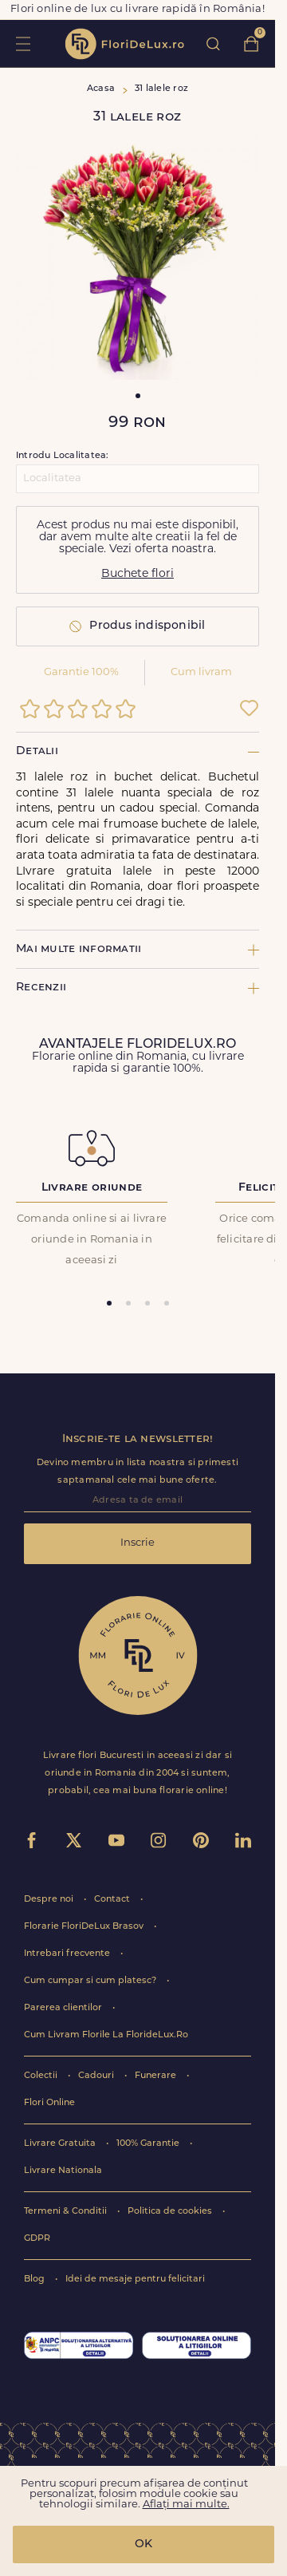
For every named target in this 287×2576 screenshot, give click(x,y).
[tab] (109, 1303)
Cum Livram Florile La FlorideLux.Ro (106, 2035)
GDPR (37, 2238)
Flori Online (49, 2103)
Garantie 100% (81, 672)
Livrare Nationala (63, 2171)
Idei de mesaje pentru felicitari (135, 2279)
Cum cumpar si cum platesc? (91, 1981)
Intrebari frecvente (68, 1954)
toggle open (23, 43)
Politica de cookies (171, 2211)
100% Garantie (149, 2143)
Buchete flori (137, 574)
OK (143, 2544)
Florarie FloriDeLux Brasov (85, 1926)
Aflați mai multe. (186, 2504)
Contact (113, 1899)
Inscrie (137, 1543)
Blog (35, 2279)
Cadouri (97, 2076)
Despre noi (50, 1899)
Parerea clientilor (64, 2008)
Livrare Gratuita (61, 2143)
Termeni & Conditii (66, 2211)
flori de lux (124, 44)
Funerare (157, 2076)
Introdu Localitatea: (62, 456)
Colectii (42, 2076)
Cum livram (201, 672)
